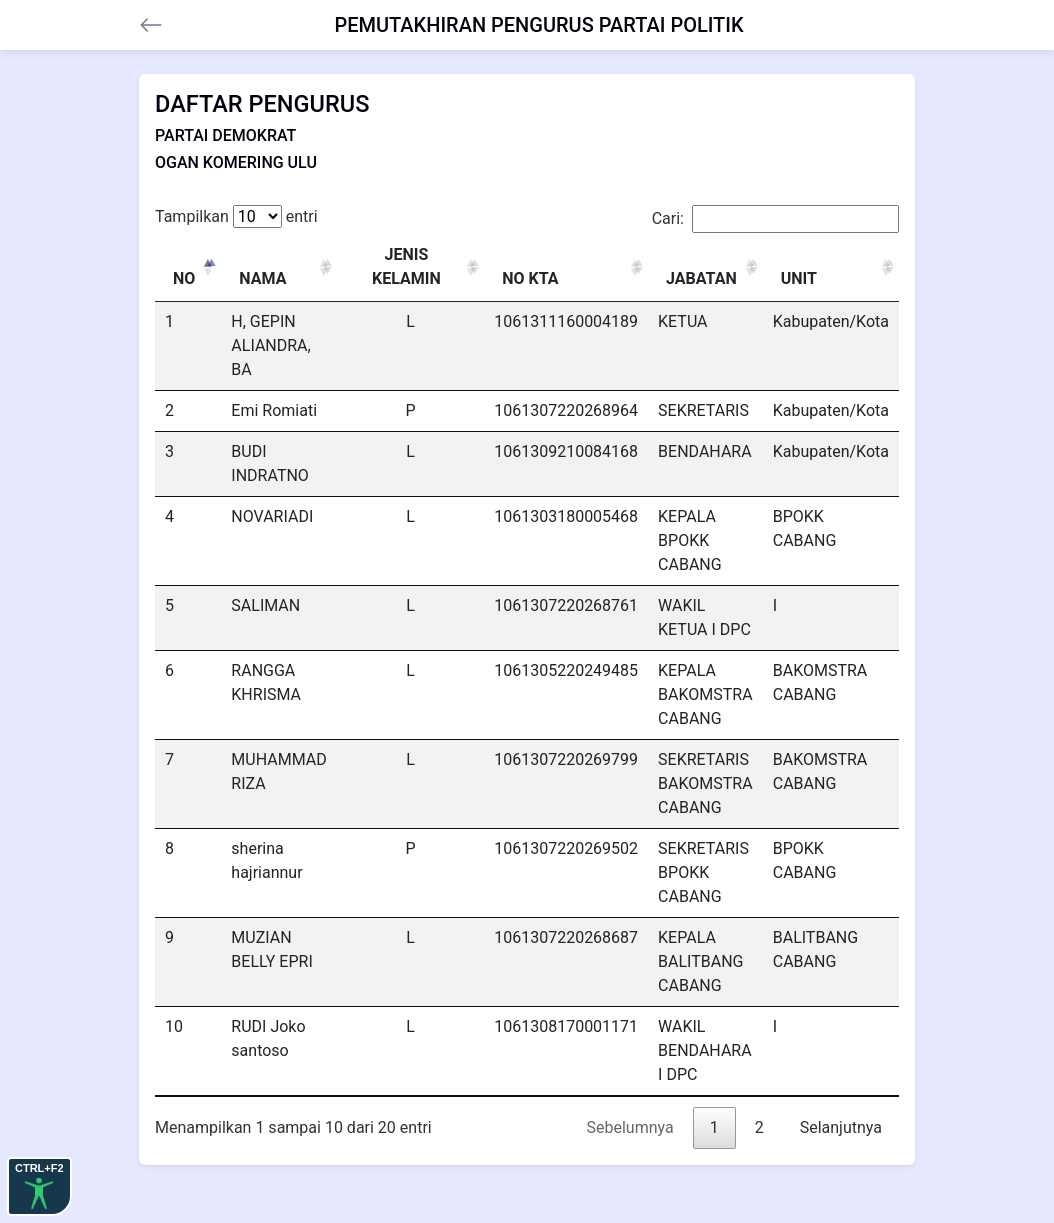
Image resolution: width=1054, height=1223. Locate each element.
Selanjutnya (841, 1127)
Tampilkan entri (236, 216)
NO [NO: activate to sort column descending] (184, 278)
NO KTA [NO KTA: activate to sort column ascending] (530, 278)
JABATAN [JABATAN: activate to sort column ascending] (701, 278)
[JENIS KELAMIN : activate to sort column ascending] (411, 267)
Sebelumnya (630, 1127)
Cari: (775, 219)
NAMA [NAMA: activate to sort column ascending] (262, 278)
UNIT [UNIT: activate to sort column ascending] (799, 278)
